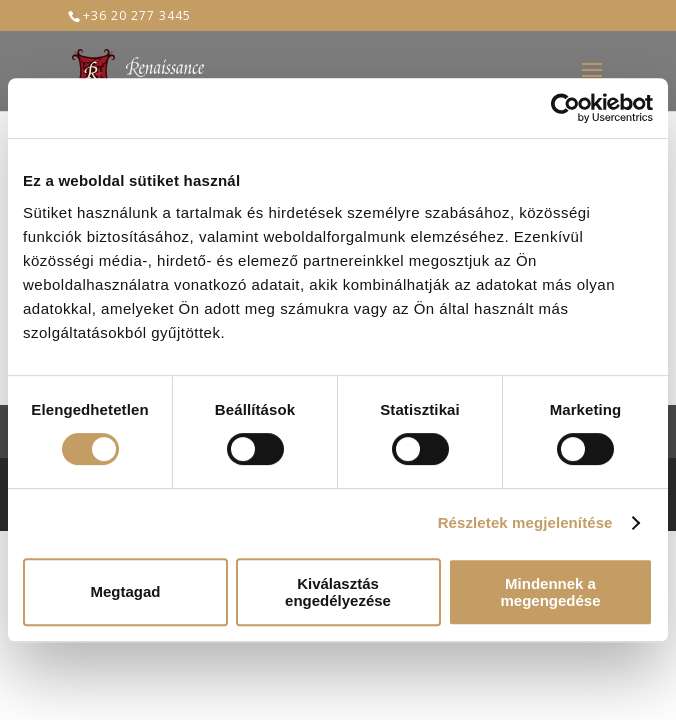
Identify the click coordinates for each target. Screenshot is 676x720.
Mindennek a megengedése (550, 592)
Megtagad (125, 591)
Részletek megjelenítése (525, 522)
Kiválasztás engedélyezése (338, 592)
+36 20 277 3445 (137, 15)
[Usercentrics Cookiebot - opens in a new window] (565, 108)
